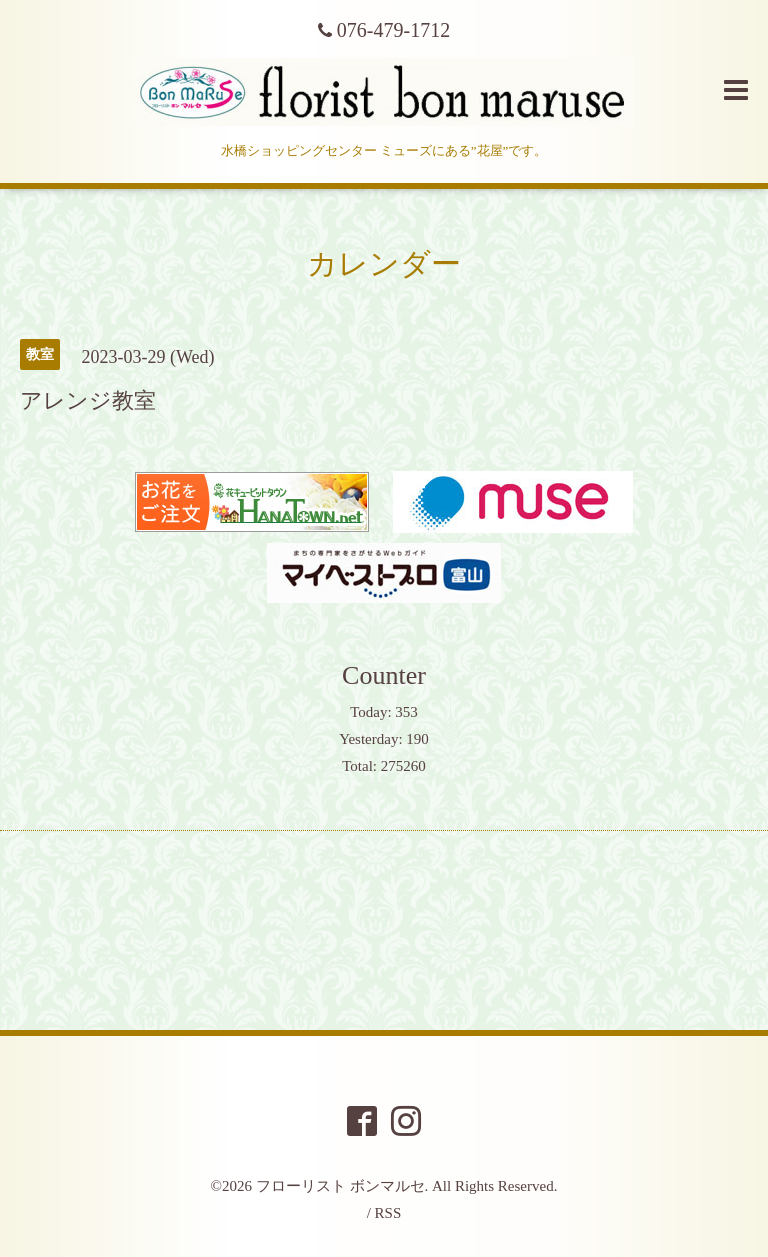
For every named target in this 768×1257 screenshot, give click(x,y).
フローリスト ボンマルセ (340, 1186)
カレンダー (384, 263)
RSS (388, 1213)
